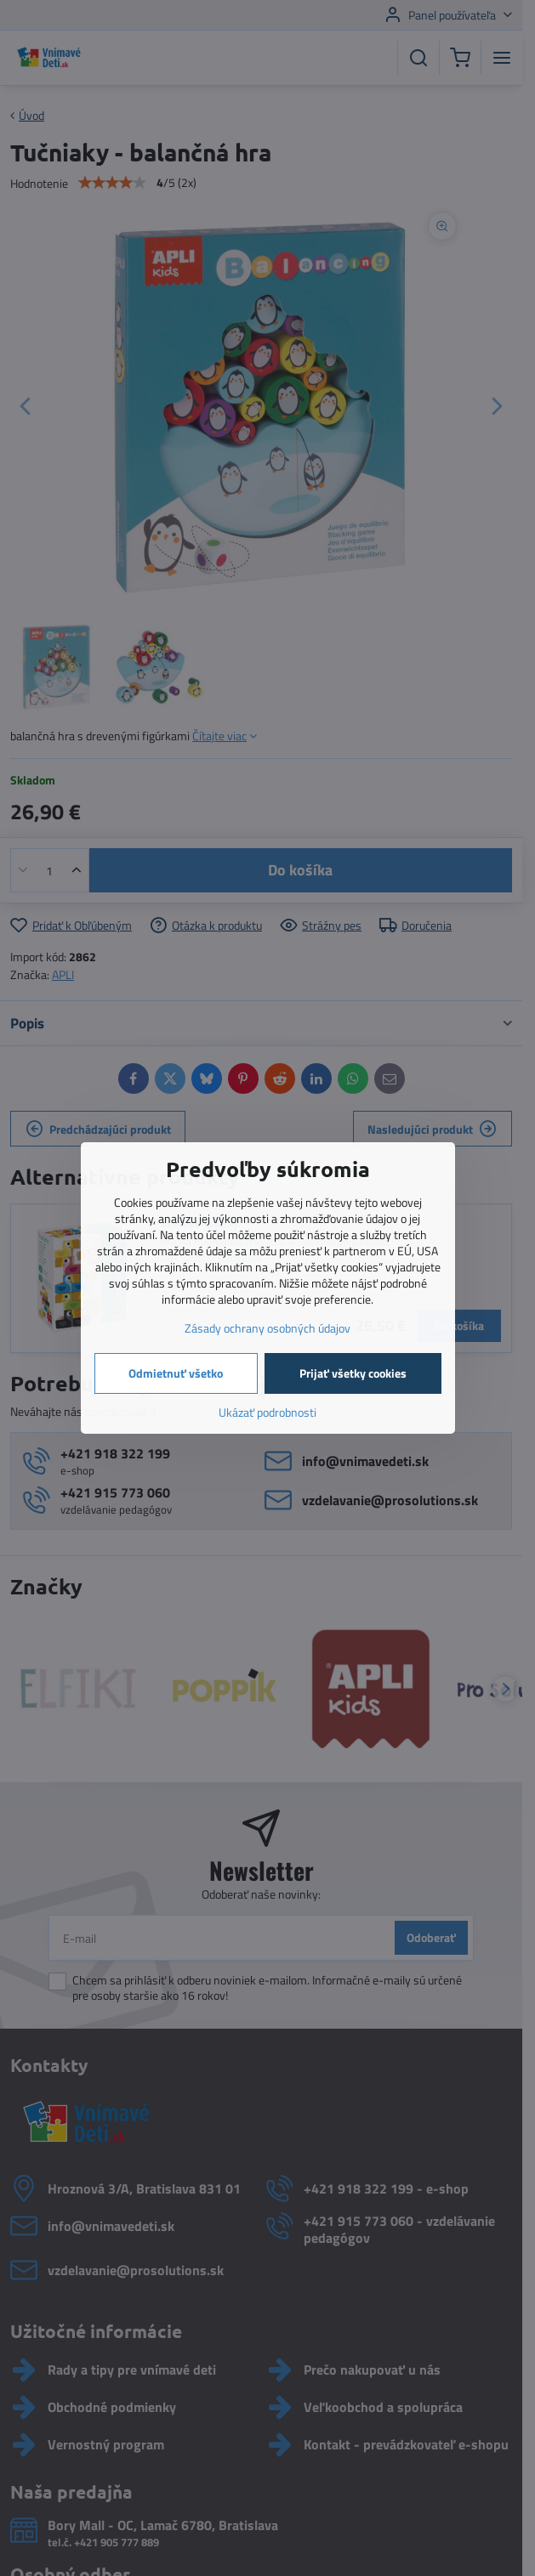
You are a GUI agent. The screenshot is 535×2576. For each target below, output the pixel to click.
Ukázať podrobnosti (267, 1412)
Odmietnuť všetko (175, 1373)
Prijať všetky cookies (353, 1373)
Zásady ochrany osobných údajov (267, 1328)
